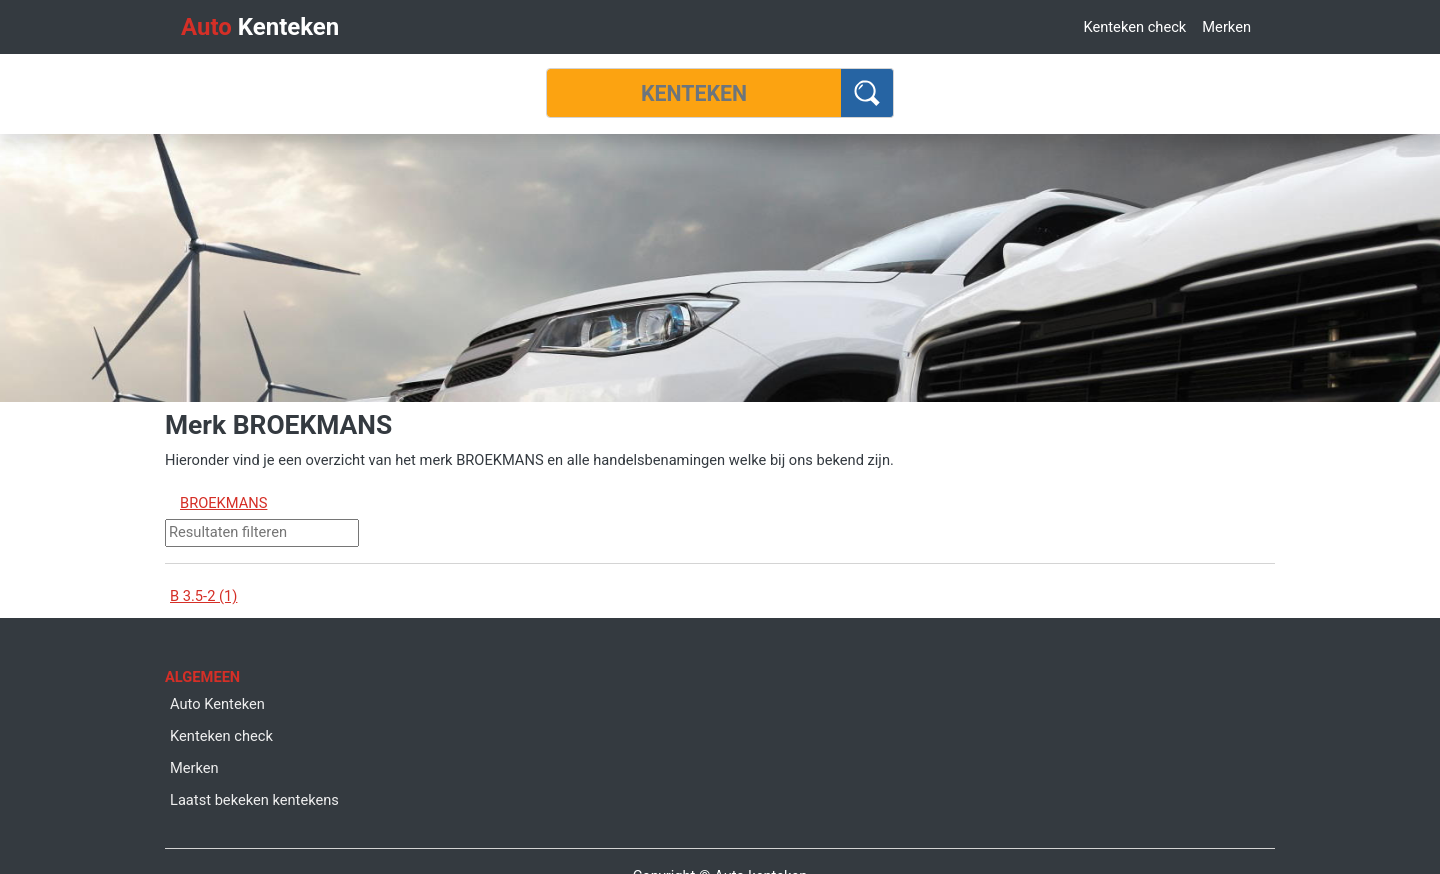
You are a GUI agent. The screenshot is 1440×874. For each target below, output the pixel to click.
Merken (1226, 27)
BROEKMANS (223, 503)
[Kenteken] (694, 93)
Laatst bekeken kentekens (254, 800)
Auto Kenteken (217, 704)
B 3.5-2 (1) (203, 596)
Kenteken (260, 27)
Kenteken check (1134, 27)
